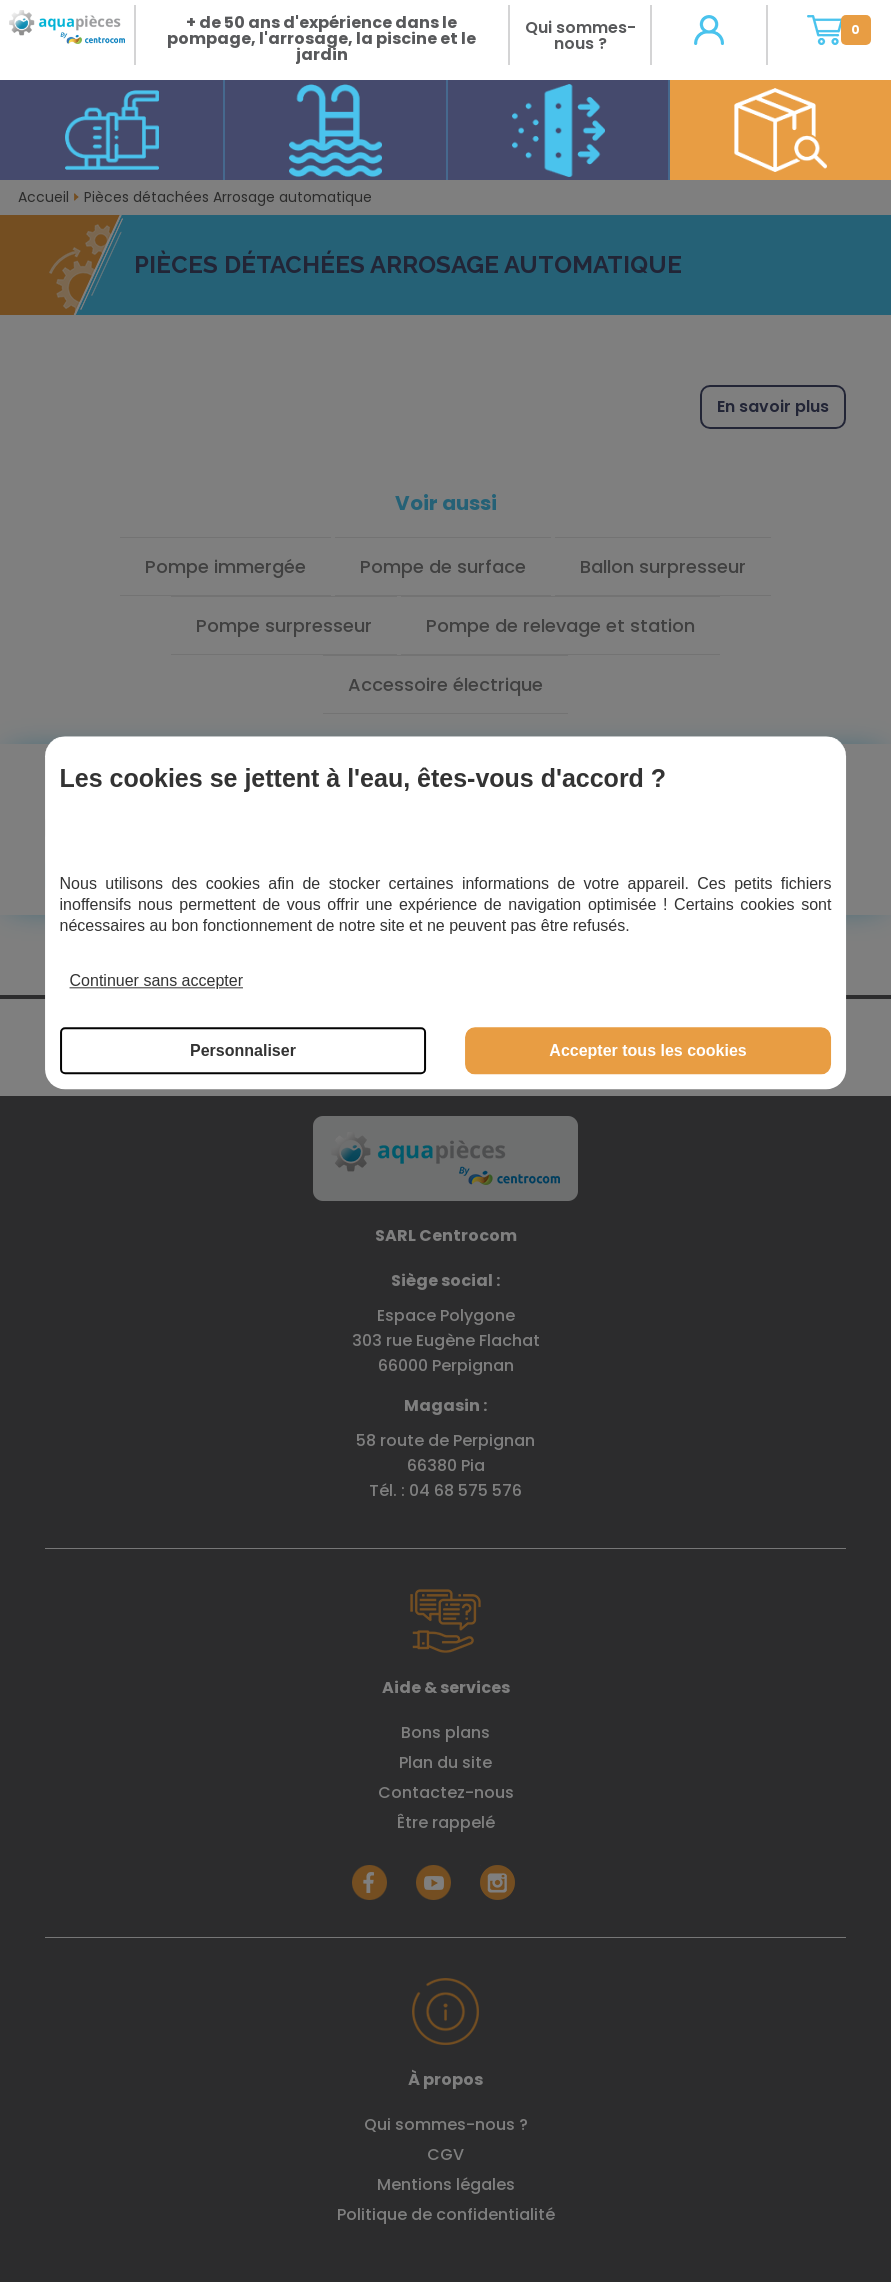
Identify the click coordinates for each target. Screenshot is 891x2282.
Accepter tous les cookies (647, 1050)
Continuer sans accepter (156, 980)
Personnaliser (243, 1050)
